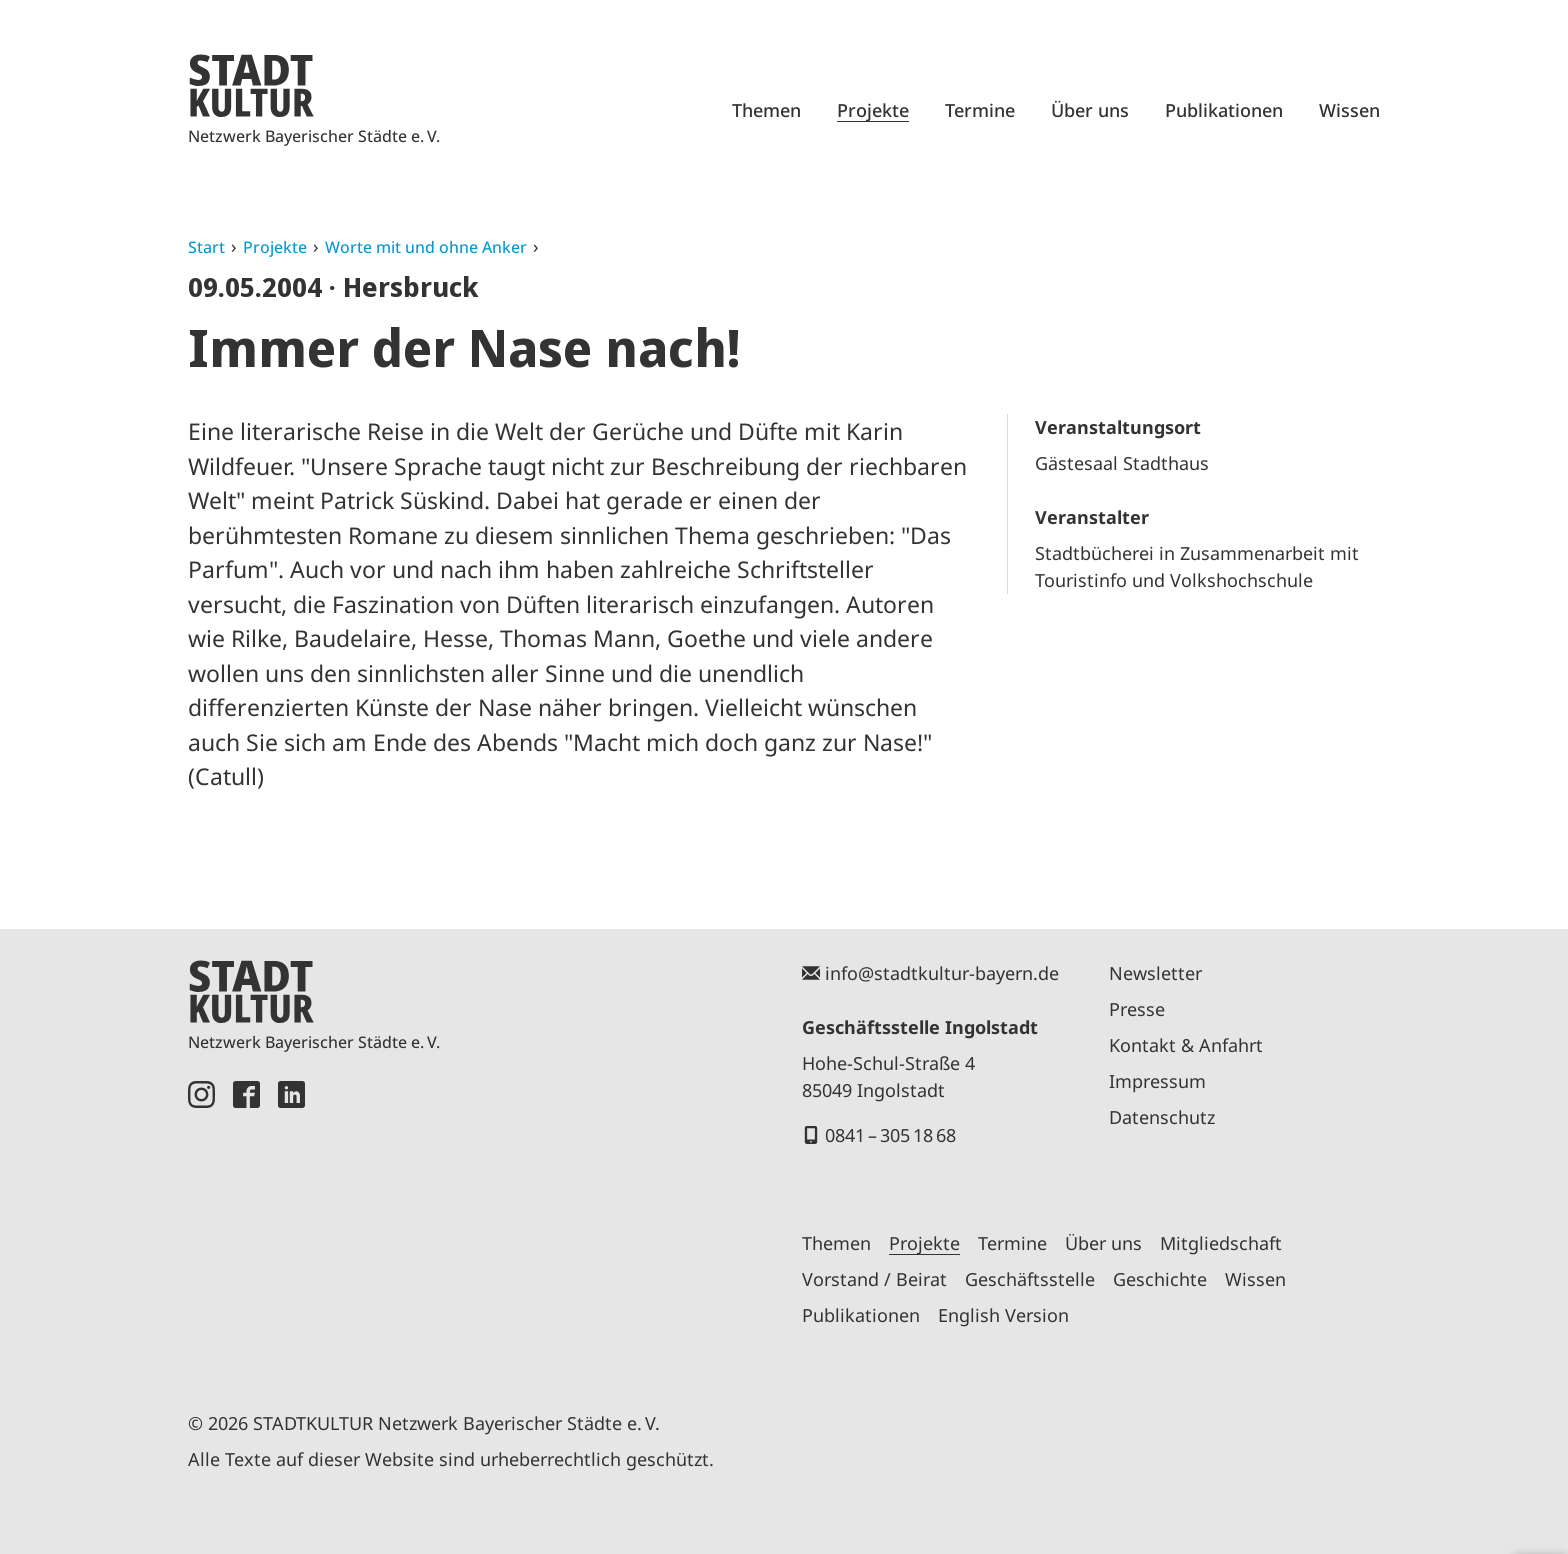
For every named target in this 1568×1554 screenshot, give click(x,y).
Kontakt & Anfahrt (1186, 1045)
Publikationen (1224, 110)
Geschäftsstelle (1030, 1279)
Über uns (1090, 110)
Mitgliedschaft (1221, 1243)
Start (206, 247)
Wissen (1349, 110)
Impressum (1157, 1081)
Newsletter (1155, 973)
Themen (766, 110)
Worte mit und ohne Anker (426, 247)
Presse (1137, 1009)
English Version (1003, 1315)
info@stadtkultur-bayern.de (942, 973)
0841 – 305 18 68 (890, 1135)
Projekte (873, 110)
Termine (980, 110)
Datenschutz (1162, 1117)
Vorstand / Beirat (874, 1279)
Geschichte (1160, 1279)
